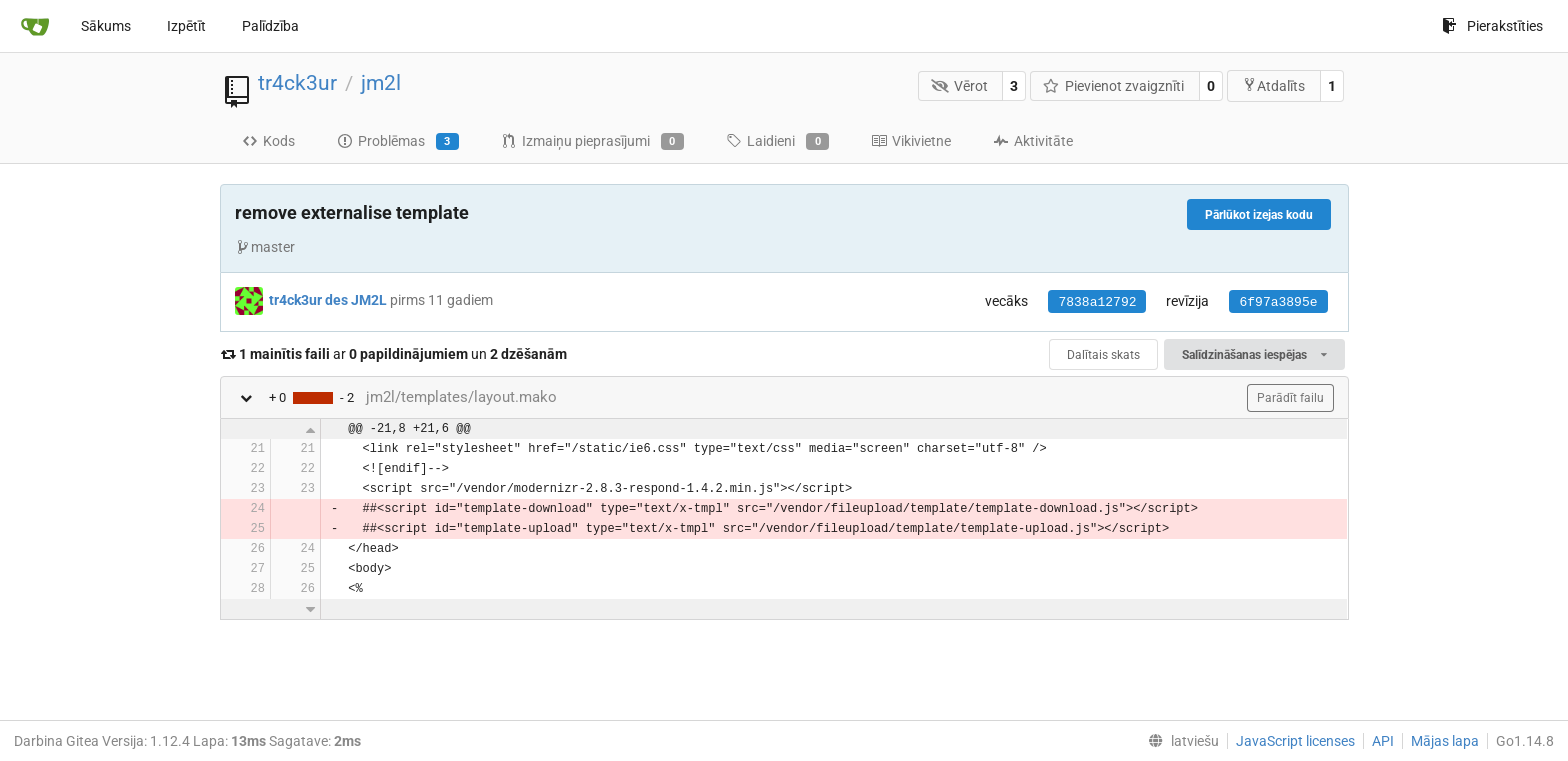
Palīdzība (270, 26)
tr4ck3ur (297, 83)
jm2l (381, 83)
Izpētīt (186, 26)
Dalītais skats (1103, 355)
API (1383, 741)
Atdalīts (1273, 85)
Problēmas (398, 142)
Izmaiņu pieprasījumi (592, 142)
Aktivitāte (1033, 141)
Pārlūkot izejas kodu (1259, 215)
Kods (268, 141)
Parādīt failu (1290, 398)
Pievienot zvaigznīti (1114, 86)
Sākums (106, 26)
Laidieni (777, 142)
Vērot (959, 86)
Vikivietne (911, 141)
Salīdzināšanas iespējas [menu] (1254, 355)
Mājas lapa (1445, 741)
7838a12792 (1097, 302)
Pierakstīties (1492, 26)
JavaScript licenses (1295, 741)
